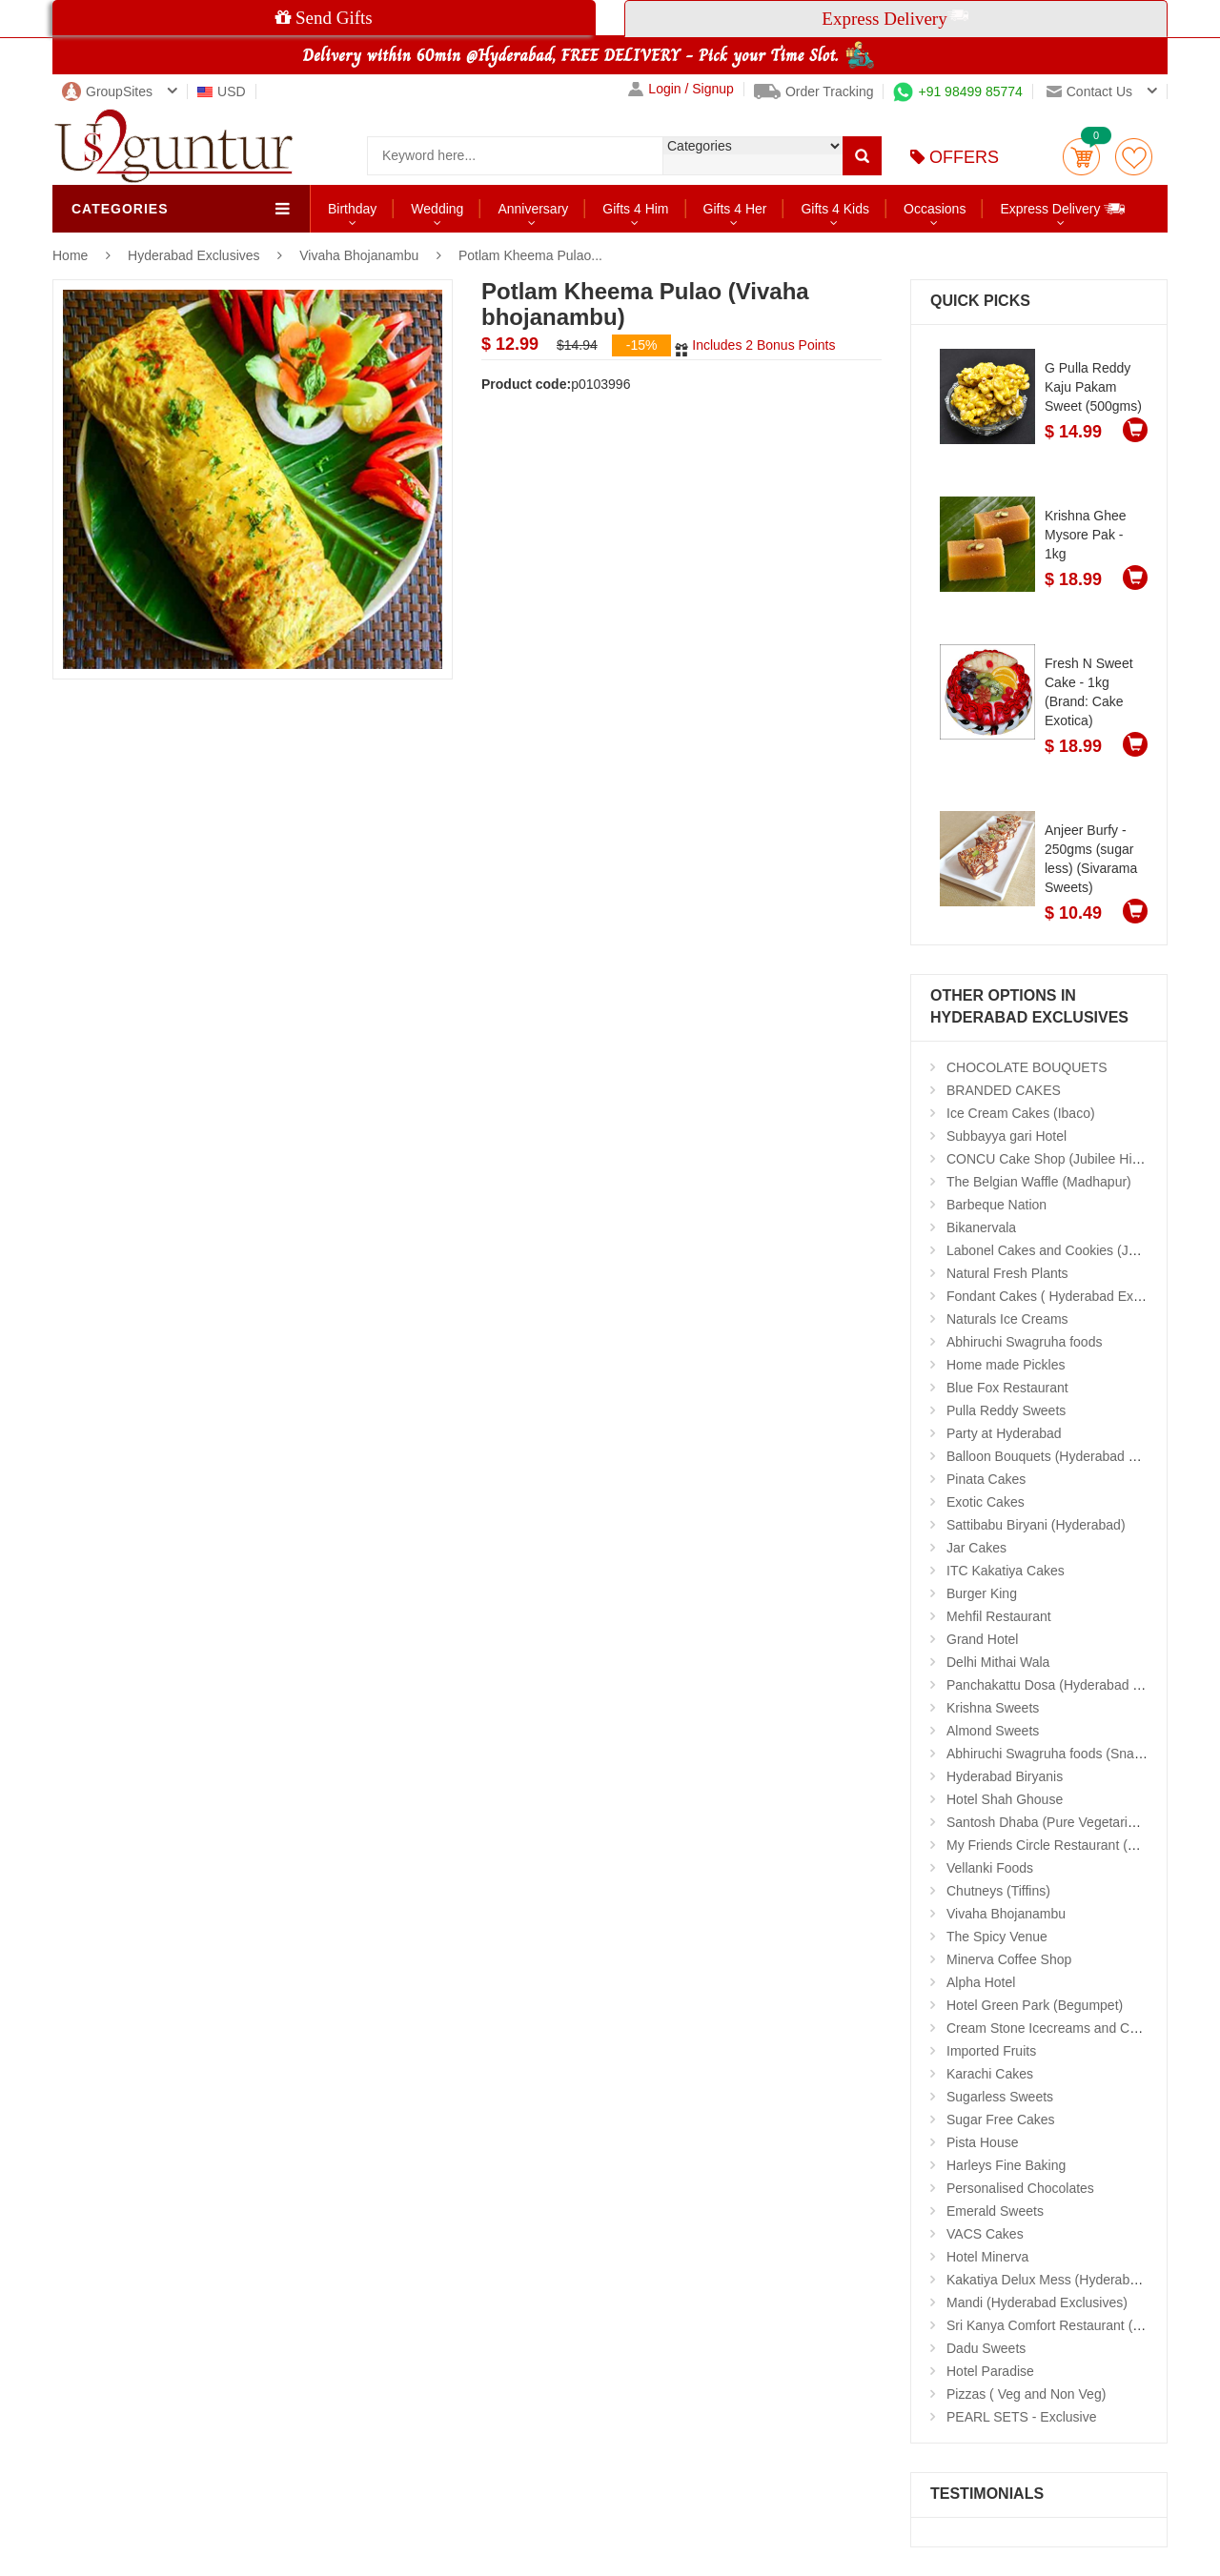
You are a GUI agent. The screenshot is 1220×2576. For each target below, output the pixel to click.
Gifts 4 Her (735, 208)
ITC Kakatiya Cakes (1005, 1570)
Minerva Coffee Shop (1008, 1959)
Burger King (981, 1593)
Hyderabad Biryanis (1004, 1776)
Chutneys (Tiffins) (998, 1890)
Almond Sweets (992, 1730)
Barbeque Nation (996, 1204)
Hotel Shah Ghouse (1004, 1799)
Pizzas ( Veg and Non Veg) (1026, 2394)
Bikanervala (981, 1227)
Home (70, 255)
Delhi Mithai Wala (997, 1662)
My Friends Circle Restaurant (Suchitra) (1063, 1845)
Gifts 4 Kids (835, 208)
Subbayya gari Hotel (1006, 1136)
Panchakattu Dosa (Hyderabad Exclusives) (1073, 1685)
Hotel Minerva (987, 2256)
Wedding (437, 208)
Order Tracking (814, 91)
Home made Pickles (1006, 1364)
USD (221, 91)
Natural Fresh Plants (1007, 1273)
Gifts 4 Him (635, 208)
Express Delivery (1063, 208)
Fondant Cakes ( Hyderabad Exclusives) (1066, 1296)
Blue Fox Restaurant (1007, 1387)
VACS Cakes (985, 2233)
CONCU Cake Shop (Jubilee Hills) (1047, 1158)
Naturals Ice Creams (1007, 1319)
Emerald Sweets (995, 2211)
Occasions (935, 208)
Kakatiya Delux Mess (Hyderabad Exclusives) (1080, 2279)
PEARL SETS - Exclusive (1021, 2416)
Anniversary (533, 208)
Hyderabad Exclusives (195, 255)
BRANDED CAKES (1003, 1090)
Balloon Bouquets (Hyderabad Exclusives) (1070, 1456)
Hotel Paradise (990, 2371)
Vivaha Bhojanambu (358, 255)
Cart (1081, 156)
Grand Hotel (982, 1639)
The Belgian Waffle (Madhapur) (1038, 1181)
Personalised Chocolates (1020, 2188)
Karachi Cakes (989, 2073)
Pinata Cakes (986, 1479)
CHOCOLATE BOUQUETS (1027, 1067)
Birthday (352, 208)
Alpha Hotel (980, 1982)
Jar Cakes (976, 1547)
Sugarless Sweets (999, 2096)
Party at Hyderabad (1004, 1433)
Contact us (1089, 91)
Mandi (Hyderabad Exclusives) (1037, 2302)
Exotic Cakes (985, 1502)
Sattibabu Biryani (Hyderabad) (1036, 1524)
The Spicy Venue (996, 1936)
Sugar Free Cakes (1000, 2119)
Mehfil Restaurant (998, 1616)
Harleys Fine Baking (1006, 2165)
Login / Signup (681, 89)
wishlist (1133, 156)
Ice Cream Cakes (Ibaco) (1020, 1113)
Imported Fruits (991, 2051)
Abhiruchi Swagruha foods (1024, 1341)
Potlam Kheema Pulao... (530, 255)
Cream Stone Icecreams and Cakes (1052, 2028)
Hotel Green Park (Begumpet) (1034, 2005)
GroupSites (107, 91)
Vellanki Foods (989, 1868)
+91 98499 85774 (957, 91)
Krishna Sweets (992, 1707)
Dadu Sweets (986, 2348)
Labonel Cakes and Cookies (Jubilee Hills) (1071, 1250)
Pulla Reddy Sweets (1006, 1410)
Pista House (982, 2142)
